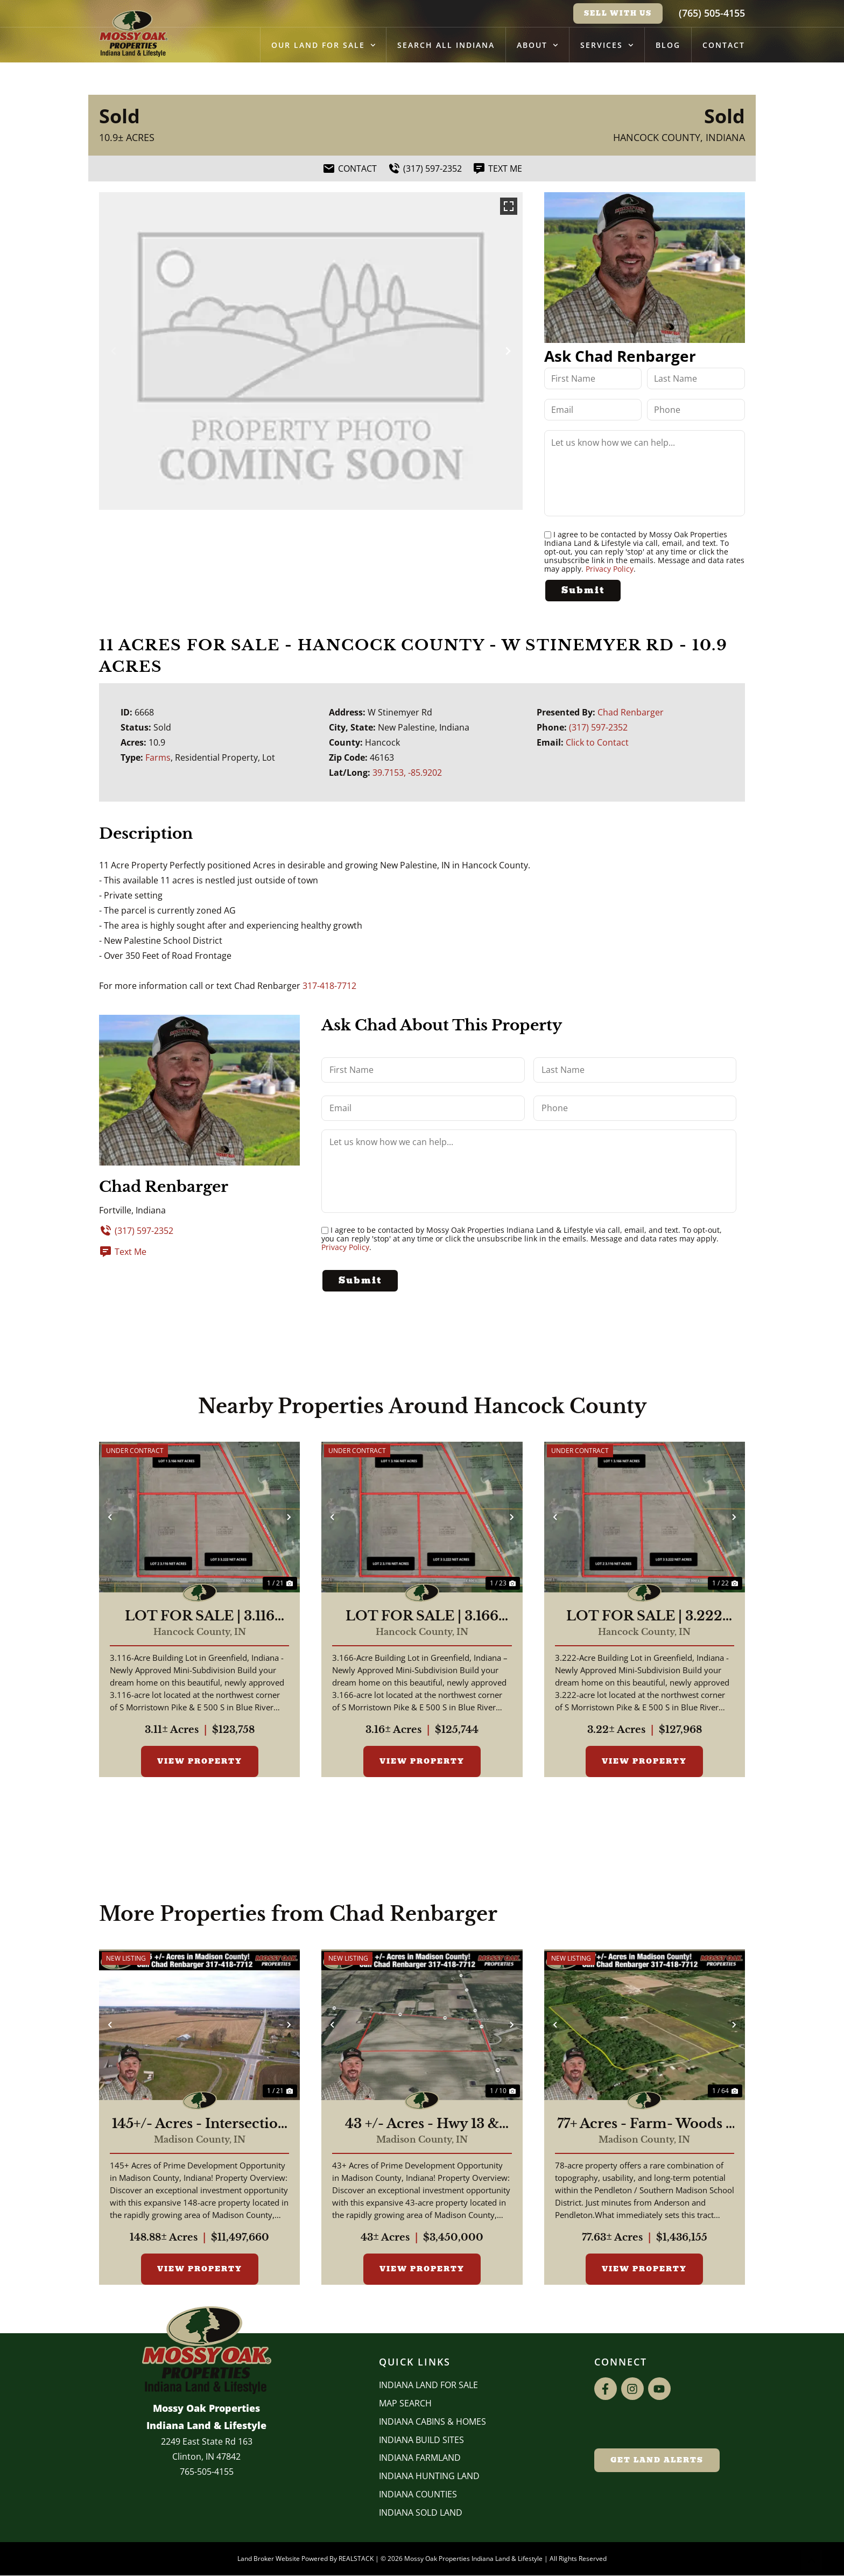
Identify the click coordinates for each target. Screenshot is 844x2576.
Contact (723, 45)
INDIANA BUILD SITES (421, 2441)
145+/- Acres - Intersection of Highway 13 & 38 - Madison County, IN (199, 2124)
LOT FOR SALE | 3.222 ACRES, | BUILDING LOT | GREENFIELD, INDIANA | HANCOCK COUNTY (644, 1617)
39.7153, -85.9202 (407, 772)
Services (607, 45)
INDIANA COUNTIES (418, 2495)
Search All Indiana (446, 45)
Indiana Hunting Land (429, 2477)
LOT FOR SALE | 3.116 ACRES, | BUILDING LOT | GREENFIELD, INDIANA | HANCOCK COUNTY (199, 1617)
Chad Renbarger (630, 712)
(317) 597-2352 (598, 727)
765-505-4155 (207, 2473)
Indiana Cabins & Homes (432, 2422)
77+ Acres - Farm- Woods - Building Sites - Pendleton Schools (644, 2124)
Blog (668, 45)
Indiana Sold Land (420, 2513)
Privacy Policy (610, 569)
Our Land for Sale (323, 45)
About (537, 45)
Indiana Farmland (420, 2459)
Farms (158, 757)
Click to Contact (597, 742)
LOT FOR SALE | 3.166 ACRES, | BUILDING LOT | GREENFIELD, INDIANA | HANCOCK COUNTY (422, 1617)
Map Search (405, 2404)
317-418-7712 (329, 985)
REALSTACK (356, 2559)
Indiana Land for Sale (428, 2386)
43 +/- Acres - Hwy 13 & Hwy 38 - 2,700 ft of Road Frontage (422, 2124)
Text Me (122, 1251)
